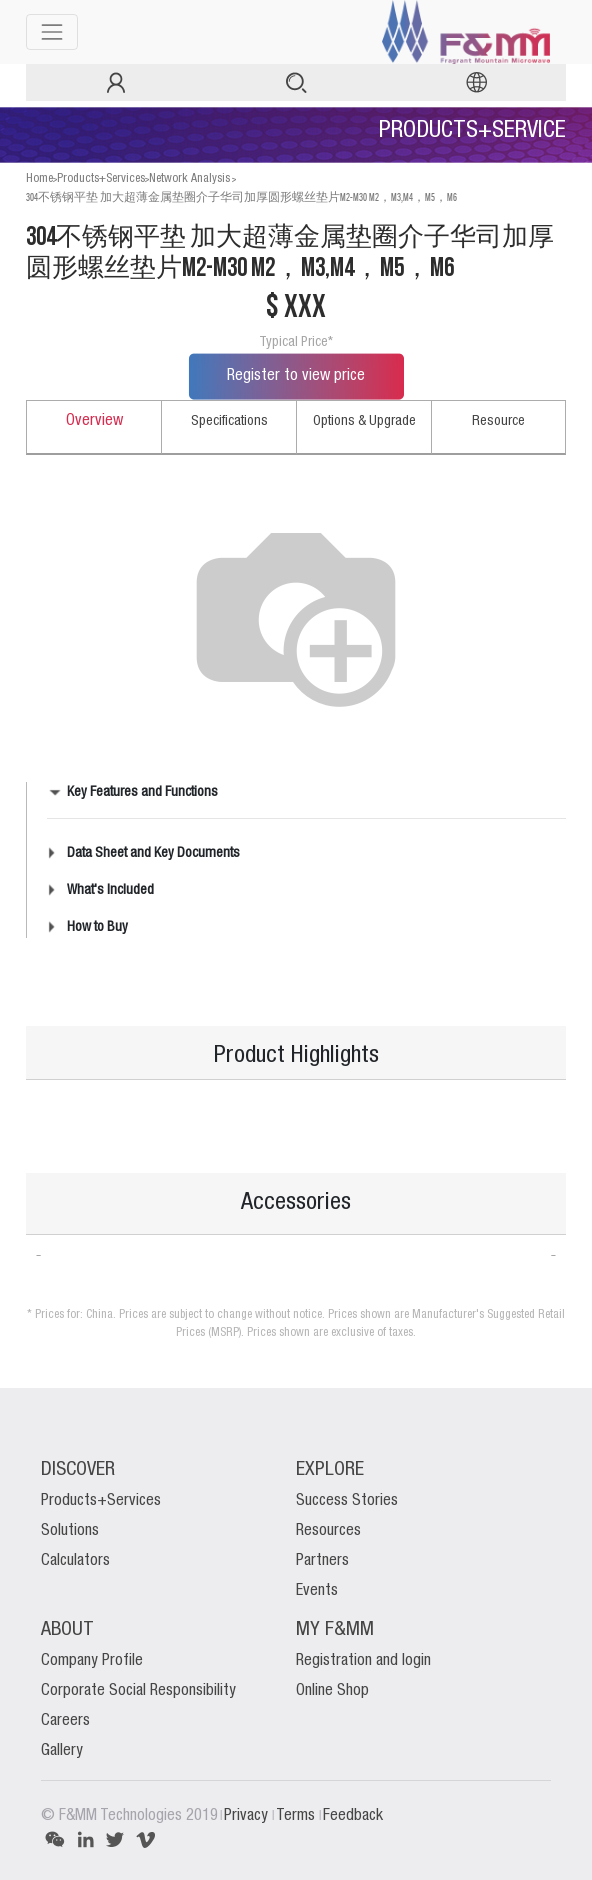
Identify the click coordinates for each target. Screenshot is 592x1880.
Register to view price (296, 376)
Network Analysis (189, 178)
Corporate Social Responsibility (138, 1691)
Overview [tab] (94, 421)
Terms (297, 1816)
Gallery (62, 1751)
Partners (322, 1561)
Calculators (75, 1561)
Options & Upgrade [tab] (364, 421)
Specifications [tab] (229, 421)
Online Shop (332, 1691)
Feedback (353, 1816)
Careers (65, 1721)
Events (317, 1591)
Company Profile (92, 1661)
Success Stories (347, 1501)
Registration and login (363, 1661)
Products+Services (101, 178)
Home (39, 178)
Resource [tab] (498, 421)
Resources (328, 1531)
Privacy (248, 1816)
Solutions (70, 1531)
